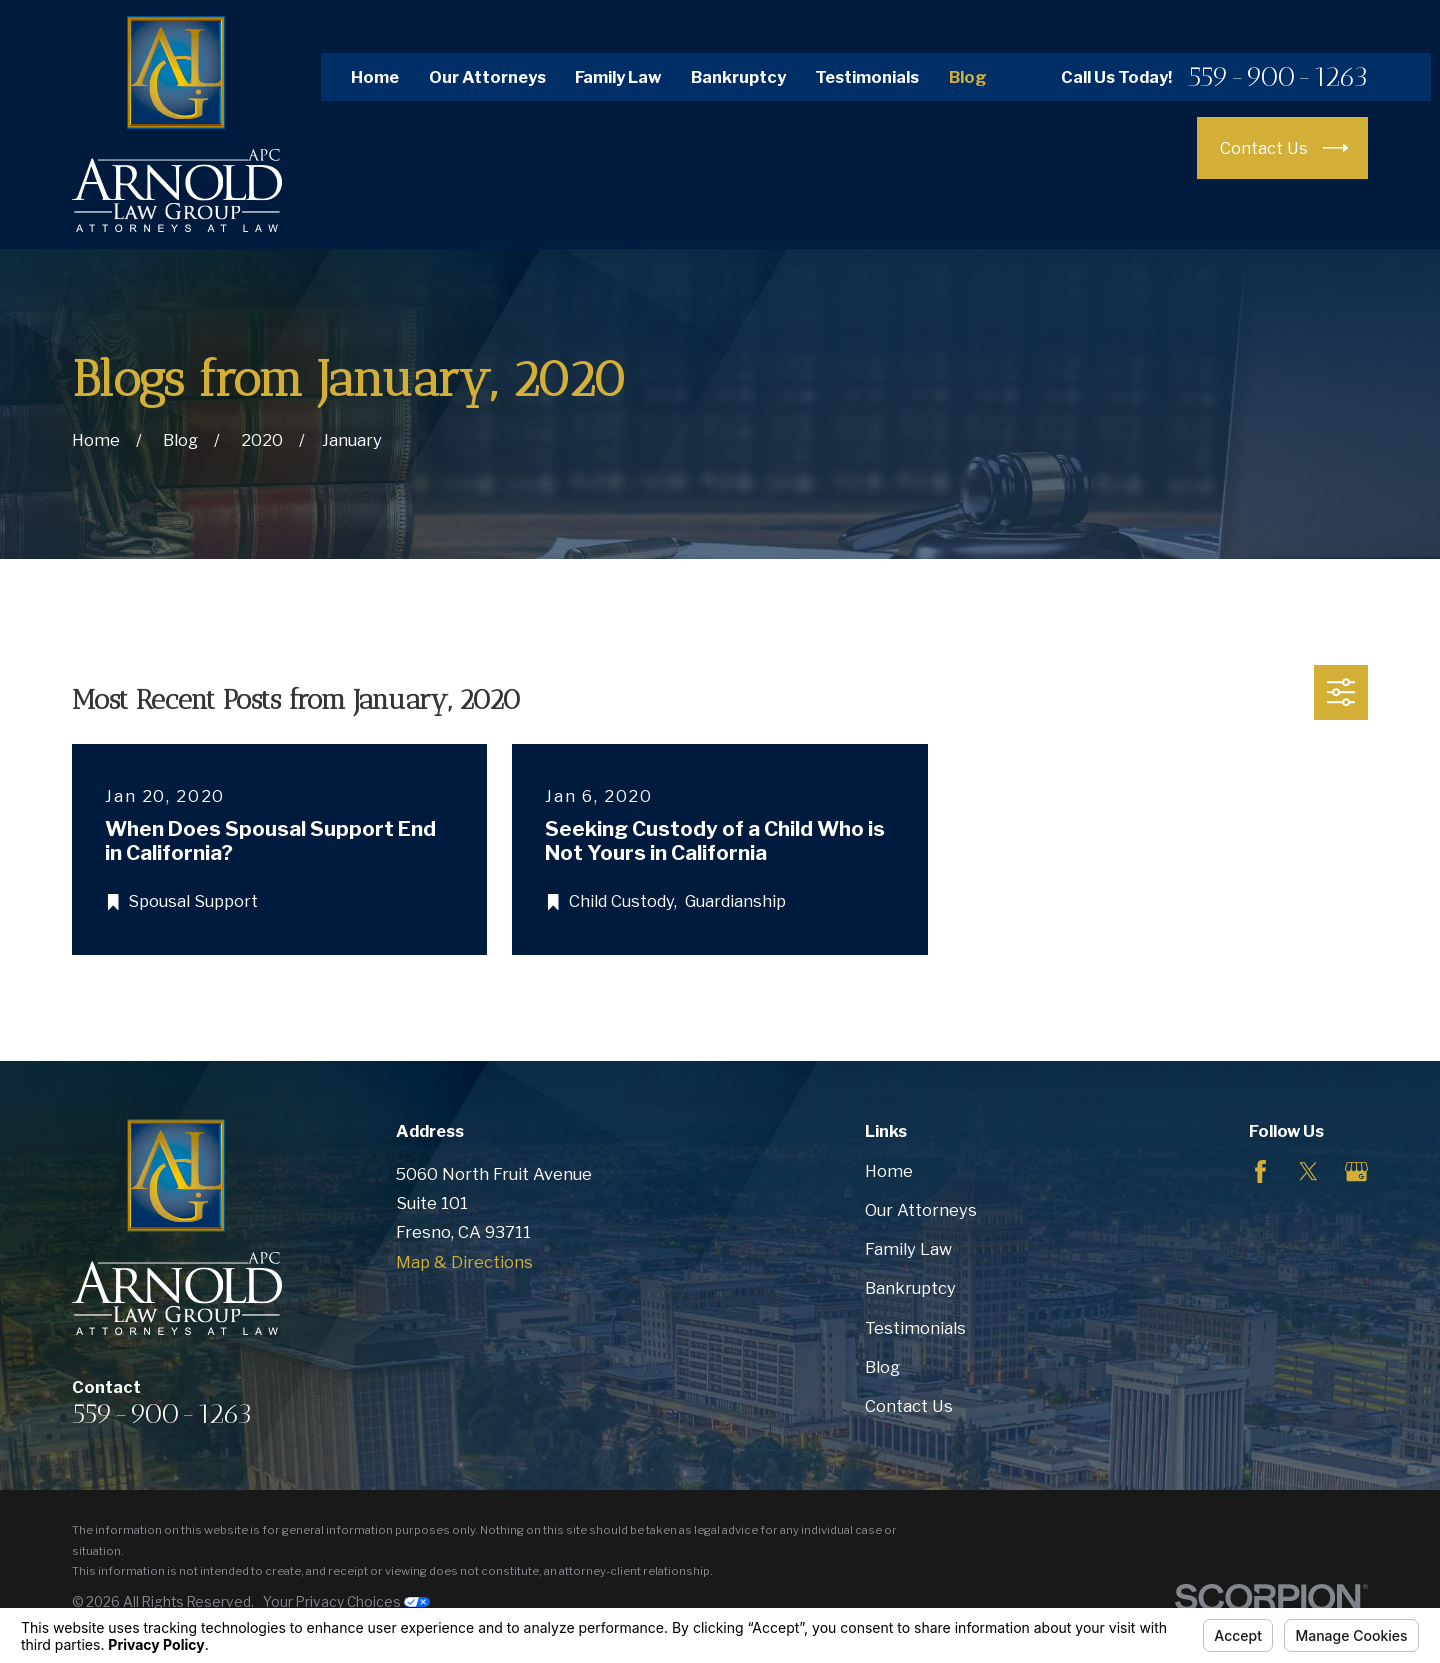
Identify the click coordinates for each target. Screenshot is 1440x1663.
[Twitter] (1308, 1171)
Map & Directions (464, 1262)
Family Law (618, 77)
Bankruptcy (738, 77)
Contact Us (909, 1406)
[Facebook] (1260, 1171)
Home (375, 77)
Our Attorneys (487, 77)
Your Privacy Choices (346, 1602)
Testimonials (867, 77)
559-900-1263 (1278, 77)
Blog (968, 77)
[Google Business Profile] (1356, 1171)
